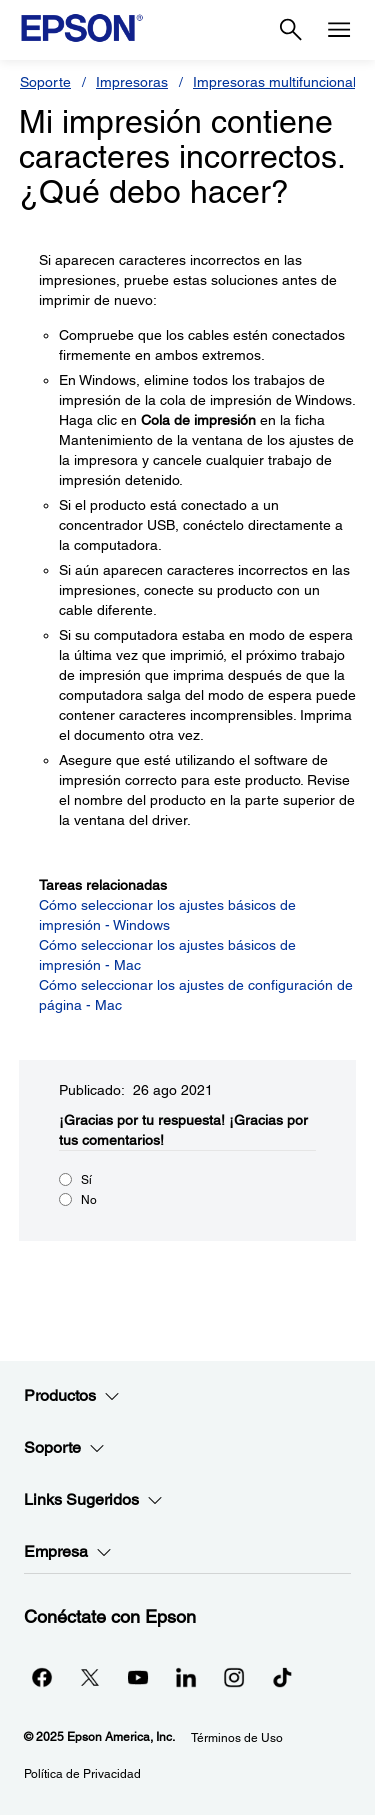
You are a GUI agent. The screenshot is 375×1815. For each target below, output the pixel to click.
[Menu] (339, 30)
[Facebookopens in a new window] (42, 1677)
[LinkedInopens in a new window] (186, 1677)
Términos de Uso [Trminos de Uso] (237, 1738)
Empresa (68, 1552)
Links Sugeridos (93, 1500)
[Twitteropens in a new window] (90, 1677)
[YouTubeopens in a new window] (138, 1677)
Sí (86, 1180)
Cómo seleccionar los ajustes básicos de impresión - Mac (167, 955)
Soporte (45, 82)
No (89, 1200)
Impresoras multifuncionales (282, 82)
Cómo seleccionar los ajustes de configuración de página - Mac (196, 995)
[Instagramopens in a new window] (234, 1677)
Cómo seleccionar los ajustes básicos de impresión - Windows (167, 915)
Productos (72, 1396)
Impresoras (132, 82)
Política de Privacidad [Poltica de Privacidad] (82, 1774)
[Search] (291, 30)
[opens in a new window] (282, 1677)
